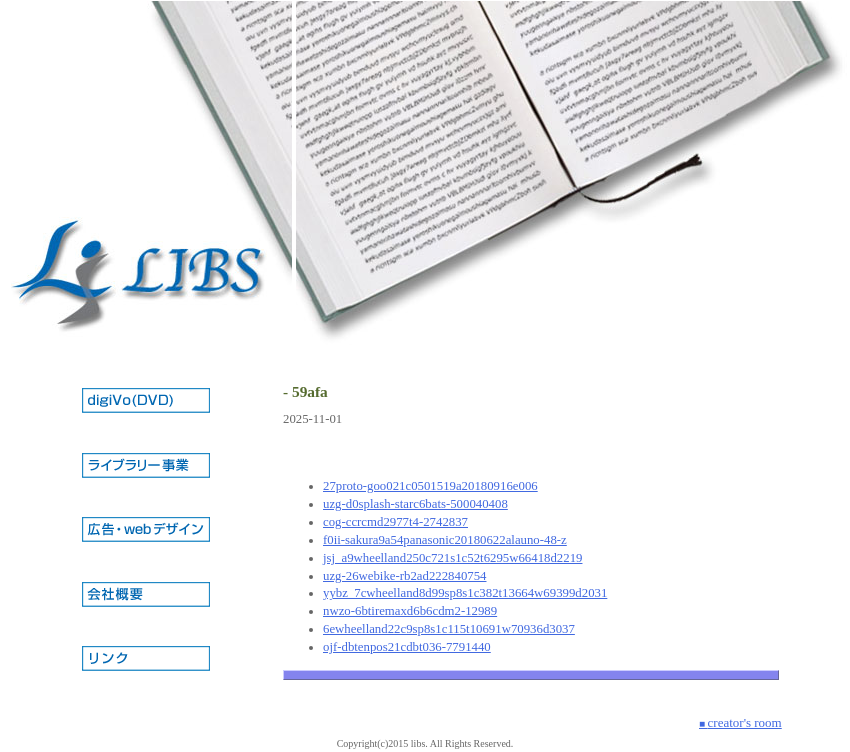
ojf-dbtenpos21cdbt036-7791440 (407, 647)
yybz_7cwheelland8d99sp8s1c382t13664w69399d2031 (465, 593)
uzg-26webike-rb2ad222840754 (404, 576)
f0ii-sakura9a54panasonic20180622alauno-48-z (445, 540)
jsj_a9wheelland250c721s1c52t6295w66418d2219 (452, 558)
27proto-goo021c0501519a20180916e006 (430, 486)
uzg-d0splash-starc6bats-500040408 (415, 504)
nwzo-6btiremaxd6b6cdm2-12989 (410, 611)
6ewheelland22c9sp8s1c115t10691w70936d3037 (449, 629)
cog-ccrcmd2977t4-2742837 (395, 522)
